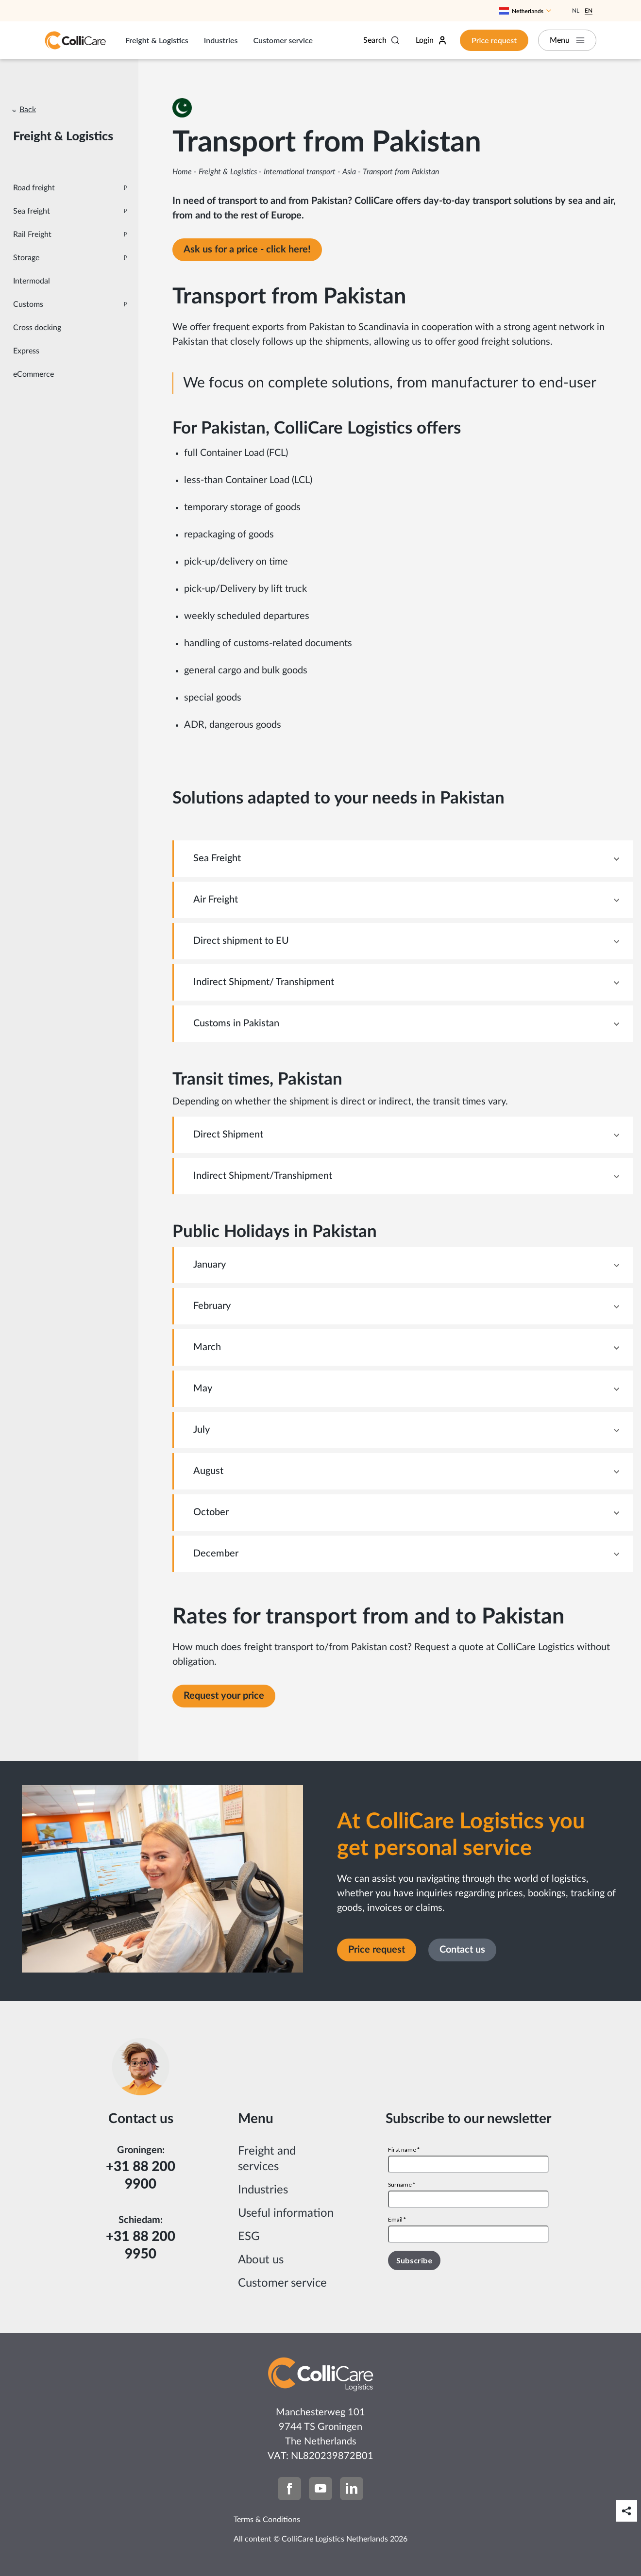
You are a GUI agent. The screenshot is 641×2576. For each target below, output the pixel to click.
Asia (349, 172)
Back (27, 110)
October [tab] (211, 1512)
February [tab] (212, 1306)
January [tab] (209, 1265)
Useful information (286, 2213)
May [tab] (202, 1388)
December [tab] (215, 1553)
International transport (300, 172)
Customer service (283, 40)
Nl (575, 11)
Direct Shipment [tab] (228, 1134)
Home (182, 172)
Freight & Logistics (156, 40)
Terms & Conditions (267, 2520)
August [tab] (208, 1471)
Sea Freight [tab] (217, 858)
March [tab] (207, 1347)
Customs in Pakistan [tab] (236, 1023)
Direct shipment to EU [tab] (241, 941)
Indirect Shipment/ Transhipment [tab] (263, 982)
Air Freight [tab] (215, 899)
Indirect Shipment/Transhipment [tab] (262, 1176)
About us (261, 2260)
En (588, 11)
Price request (494, 40)
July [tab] (201, 1430)
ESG (249, 2236)
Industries (221, 40)
